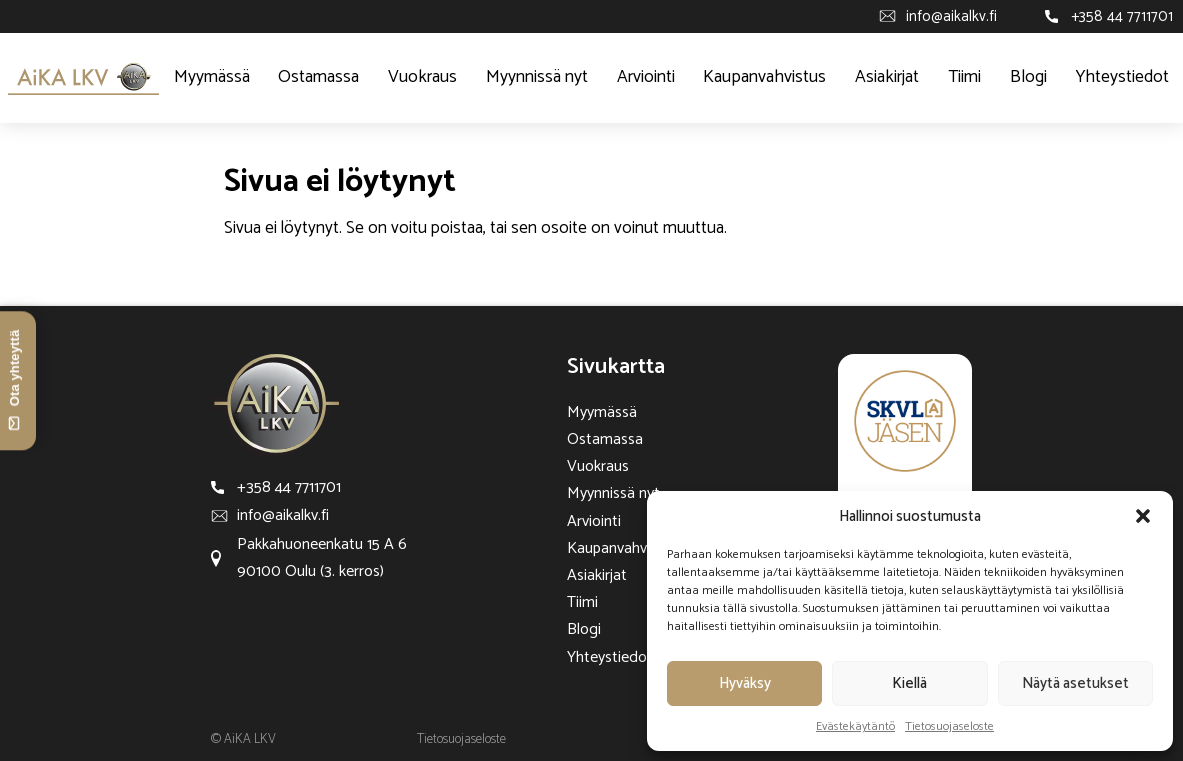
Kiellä (909, 683)
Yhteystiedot (1122, 77)
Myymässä (212, 77)
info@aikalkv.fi (951, 16)
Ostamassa (318, 77)
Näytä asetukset (1075, 683)
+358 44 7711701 (1122, 16)
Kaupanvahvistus (764, 77)
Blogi (1028, 77)
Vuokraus (422, 77)
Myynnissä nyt (537, 77)
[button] (1143, 516)
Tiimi (964, 77)
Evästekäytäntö (855, 726)
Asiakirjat (887, 77)
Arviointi (646, 77)
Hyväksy (745, 683)
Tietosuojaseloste (949, 726)
